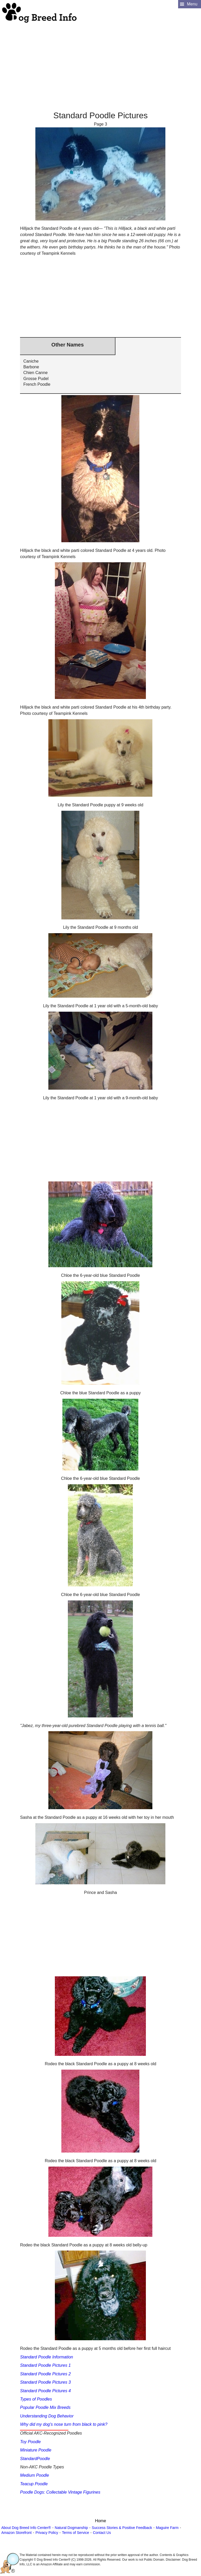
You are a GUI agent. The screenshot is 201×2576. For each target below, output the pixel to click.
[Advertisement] (100, 60)
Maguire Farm (167, 2528)
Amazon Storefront (16, 2533)
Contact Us (102, 2533)
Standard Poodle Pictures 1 (45, 2365)
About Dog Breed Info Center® (26, 2528)
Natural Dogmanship (71, 2528)
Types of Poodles (36, 2399)
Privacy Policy (46, 2533)
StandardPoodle (35, 2458)
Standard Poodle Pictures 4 (45, 2391)
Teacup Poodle (34, 2484)
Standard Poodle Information (46, 2357)
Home (100, 2521)
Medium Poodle (34, 2475)
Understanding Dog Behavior (46, 2416)
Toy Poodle (30, 2442)
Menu (192, 4)
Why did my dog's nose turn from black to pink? (63, 2424)
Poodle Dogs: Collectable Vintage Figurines (60, 2492)
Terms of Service (75, 2533)
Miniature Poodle (35, 2450)
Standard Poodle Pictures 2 (45, 2374)
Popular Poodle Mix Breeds (45, 2407)
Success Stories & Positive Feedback (122, 2528)
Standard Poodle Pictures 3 (45, 2382)
